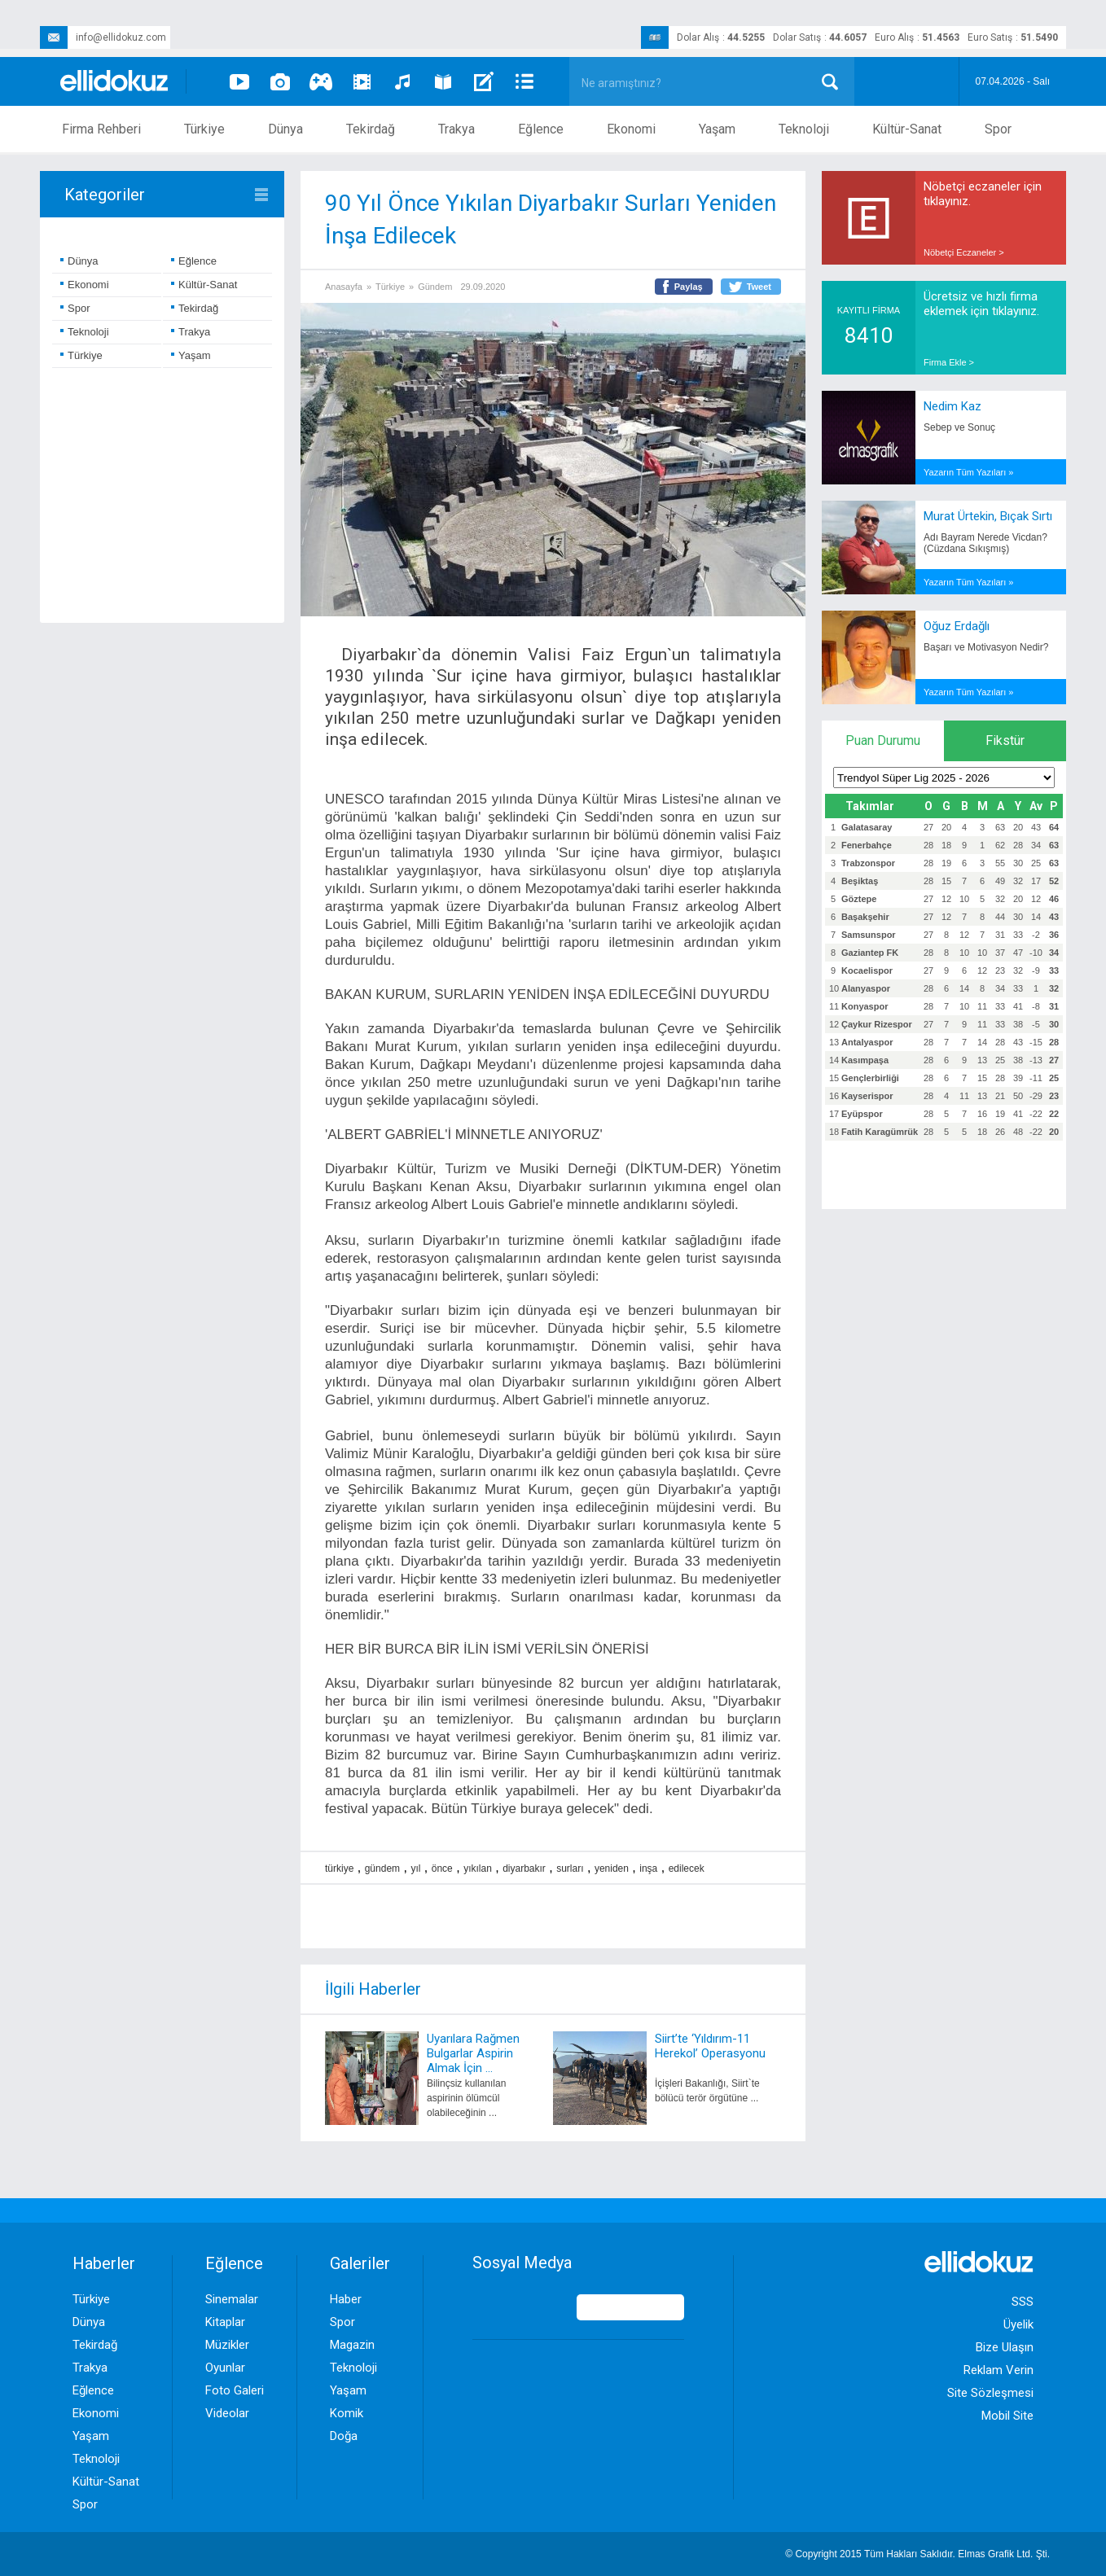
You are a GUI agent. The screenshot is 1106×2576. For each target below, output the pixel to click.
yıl (415, 1868)
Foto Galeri (234, 2390)
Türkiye (204, 129)
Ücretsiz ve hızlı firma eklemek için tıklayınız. (981, 303)
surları (569, 1868)
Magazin (352, 2344)
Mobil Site (1007, 2415)
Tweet (759, 286)
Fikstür (1005, 740)
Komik (346, 2413)
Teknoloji (804, 129)
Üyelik (1018, 2324)
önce (442, 1868)
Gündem (435, 286)
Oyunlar (225, 2367)
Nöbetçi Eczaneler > (964, 252)
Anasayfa (343, 286)
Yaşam (717, 129)
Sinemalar (231, 2299)
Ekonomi (631, 129)
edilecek (686, 1868)
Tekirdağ (370, 129)
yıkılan (477, 1868)
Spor (998, 129)
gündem (382, 1868)
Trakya (456, 129)
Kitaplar (225, 2322)
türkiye (339, 1868)
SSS (1023, 2301)
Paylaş (688, 286)
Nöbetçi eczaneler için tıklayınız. (983, 193)
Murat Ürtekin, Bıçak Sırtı (988, 516)
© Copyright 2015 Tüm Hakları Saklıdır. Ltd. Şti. (917, 2554)
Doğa (344, 2436)
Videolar (227, 2413)
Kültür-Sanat (906, 129)
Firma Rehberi (101, 129)
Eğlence (541, 129)
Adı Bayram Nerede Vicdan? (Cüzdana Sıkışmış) (985, 543)
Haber (346, 2299)
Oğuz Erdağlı (957, 626)
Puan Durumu (882, 740)
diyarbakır (524, 1868)
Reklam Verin (998, 2370)
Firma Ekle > (949, 362)
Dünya (285, 129)
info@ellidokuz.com (103, 37)
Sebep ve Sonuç (959, 427)
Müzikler (227, 2344)
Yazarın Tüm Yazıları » (968, 472)
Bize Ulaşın (1005, 2347)
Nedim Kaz (952, 406)
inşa (648, 1868)
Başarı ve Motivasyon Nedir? (986, 647)
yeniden (612, 1868)
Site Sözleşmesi (990, 2392)
